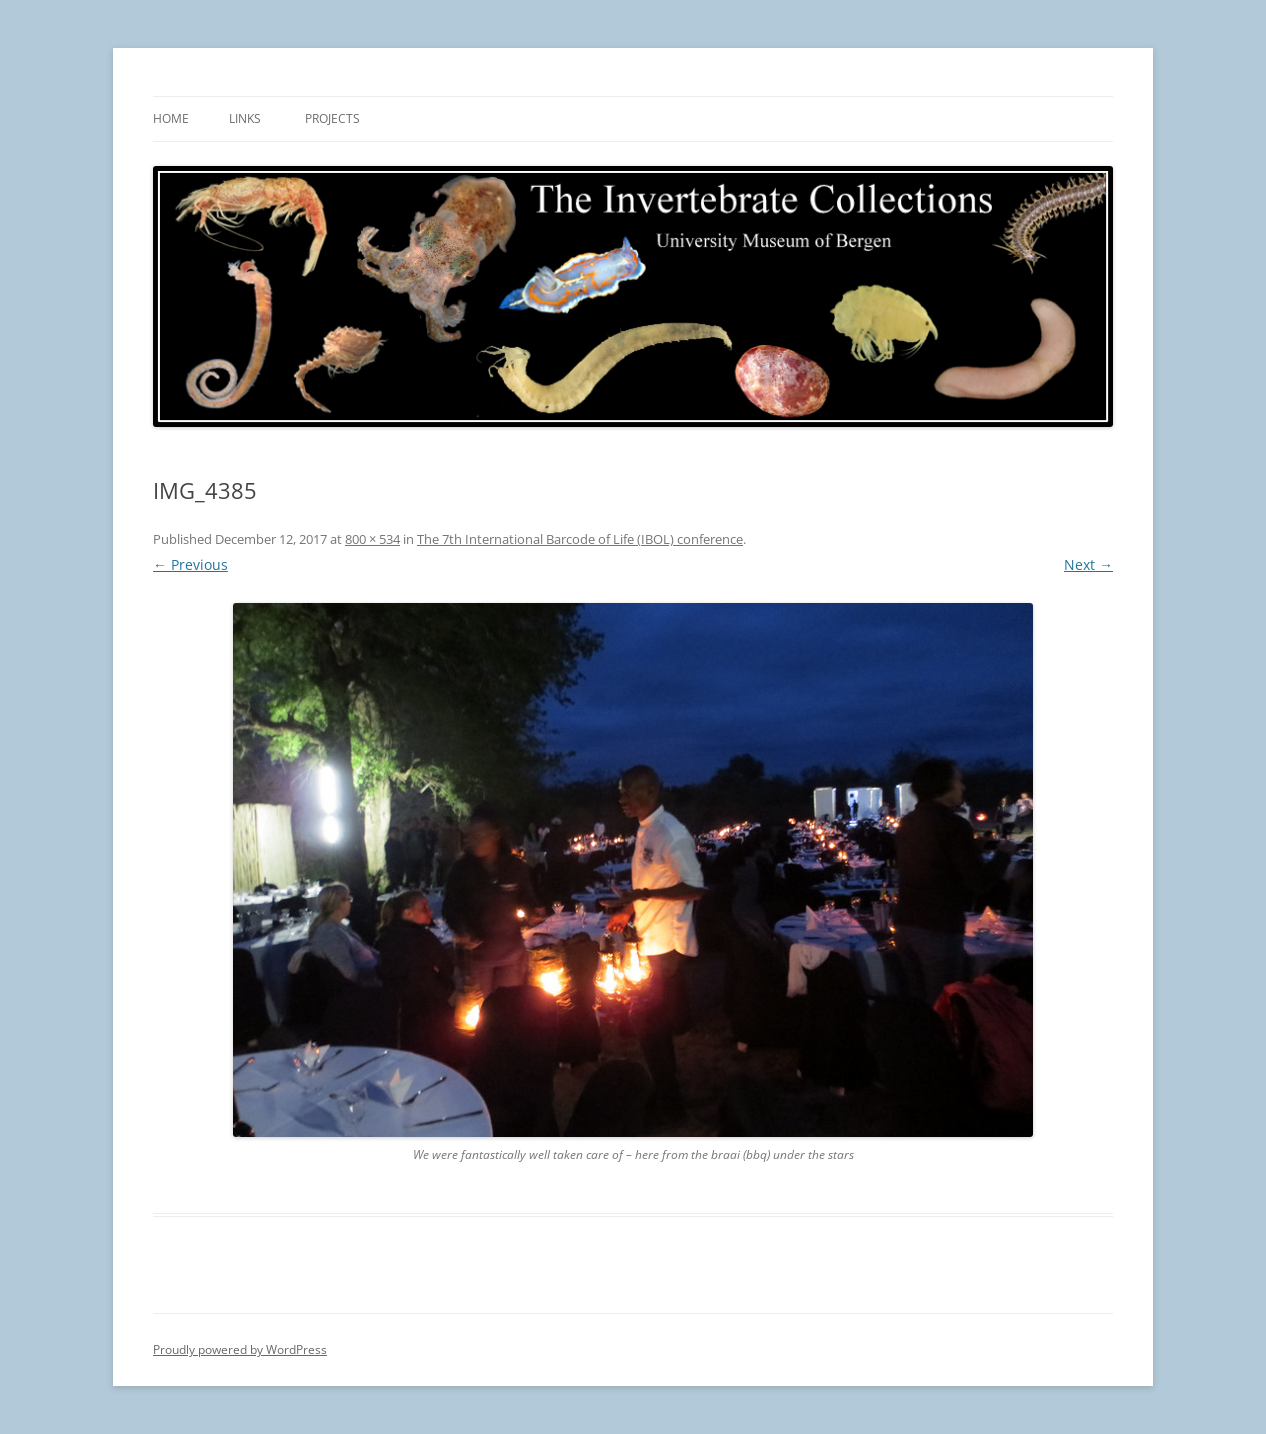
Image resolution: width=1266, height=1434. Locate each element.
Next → (1088, 564)
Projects (332, 118)
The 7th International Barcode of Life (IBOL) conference (580, 539)
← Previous (190, 564)
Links (245, 118)
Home (171, 118)
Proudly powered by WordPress (240, 1349)
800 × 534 (372, 539)
